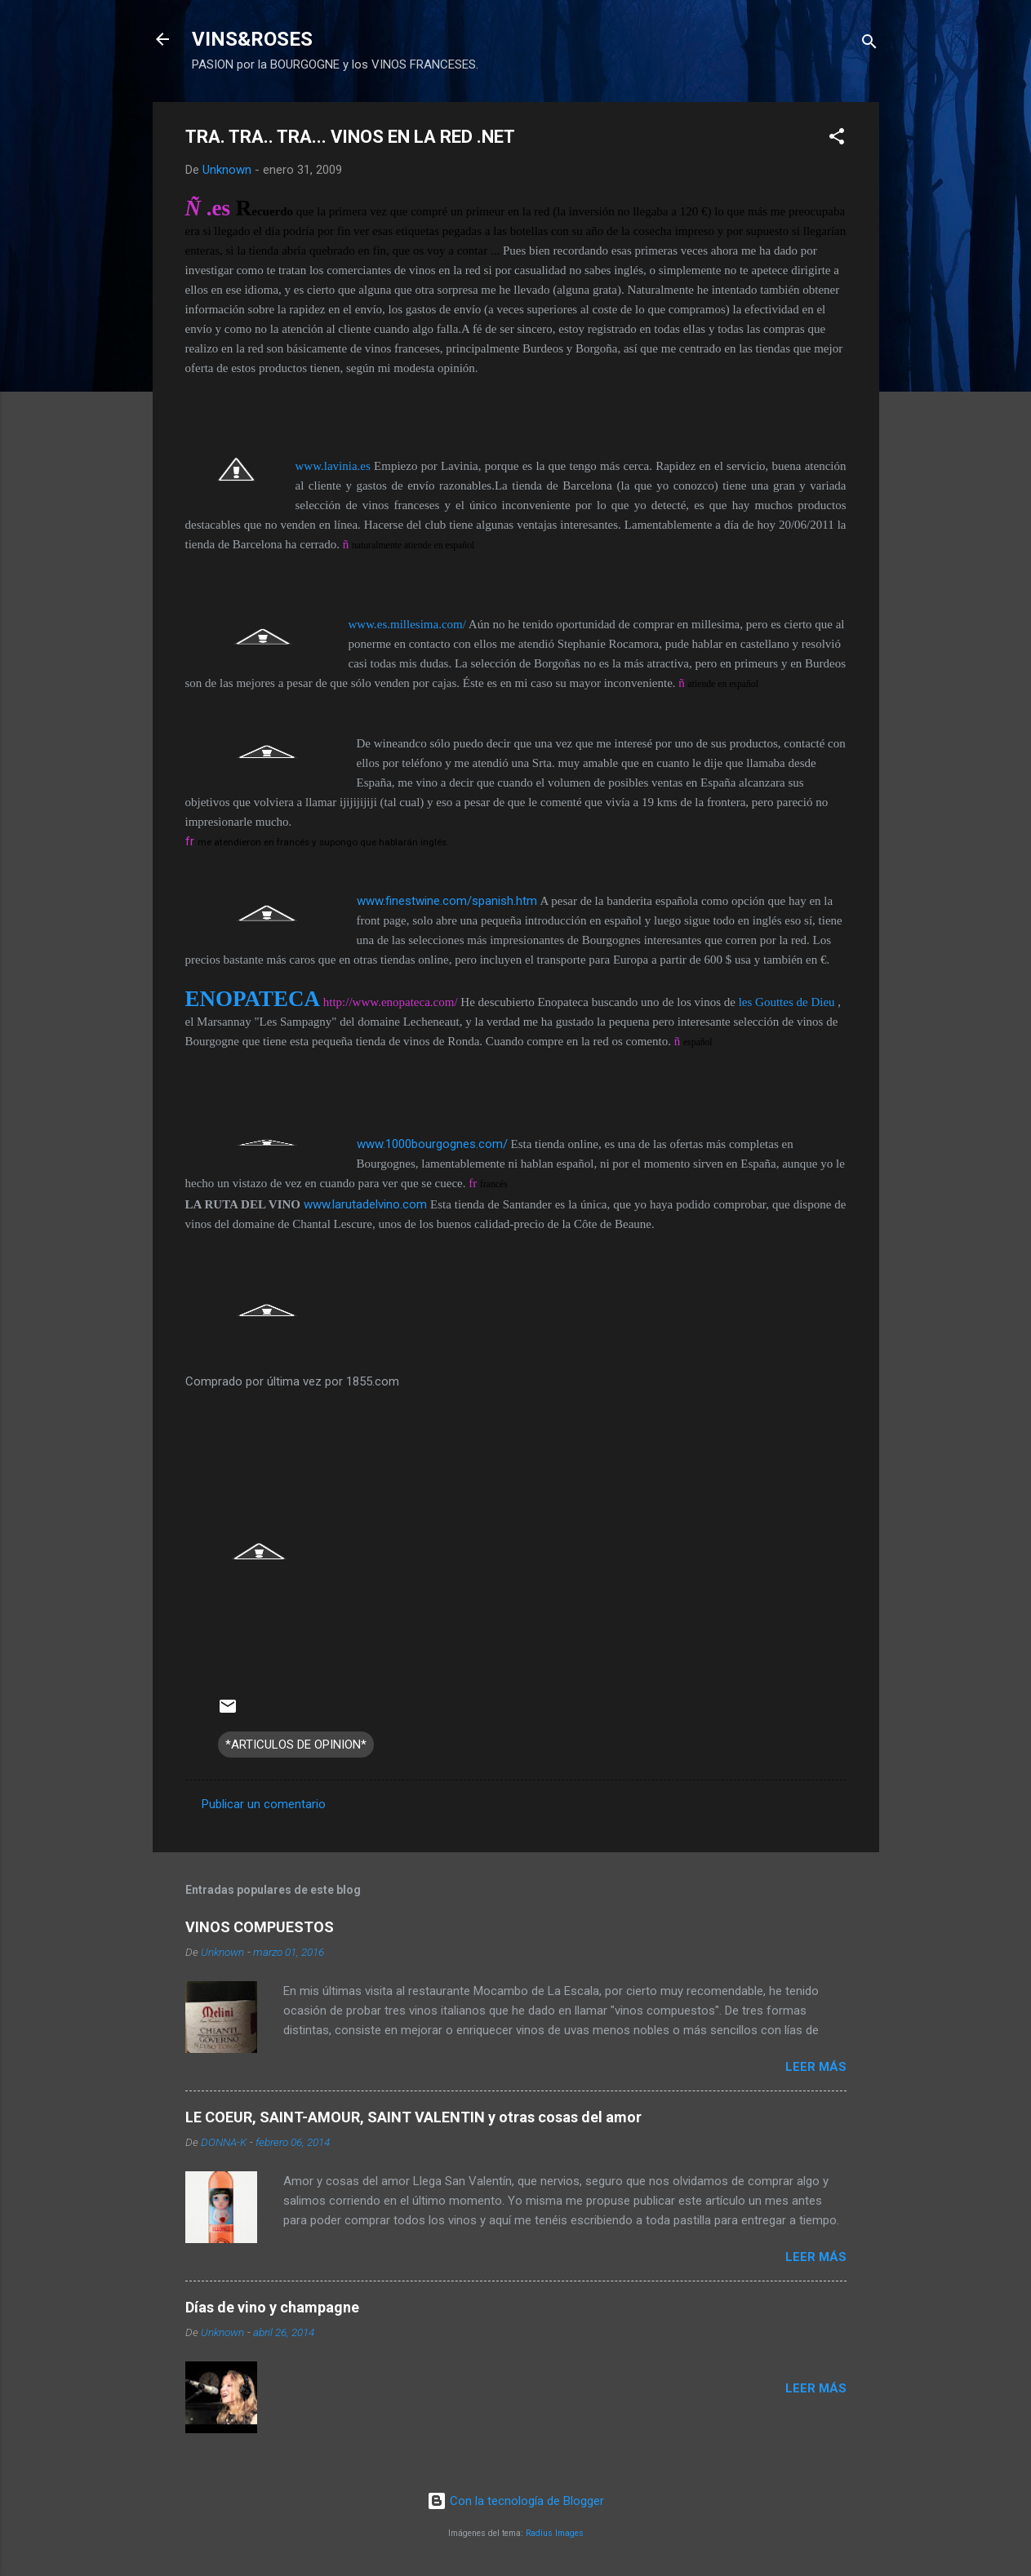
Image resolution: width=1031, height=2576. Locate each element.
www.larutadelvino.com (365, 1204)
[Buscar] (869, 44)
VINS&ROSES (252, 39)
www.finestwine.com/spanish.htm (447, 900)
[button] (837, 139)
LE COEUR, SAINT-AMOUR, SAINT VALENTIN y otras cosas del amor (413, 2117)
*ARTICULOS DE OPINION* (296, 1744)
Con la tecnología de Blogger (515, 2501)
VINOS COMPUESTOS (259, 1926)
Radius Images (555, 2533)
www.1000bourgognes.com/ (432, 1144)
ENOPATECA (253, 999)
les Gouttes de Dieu (787, 1002)
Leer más (816, 2066)
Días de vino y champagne (272, 2307)
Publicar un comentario (264, 1804)
